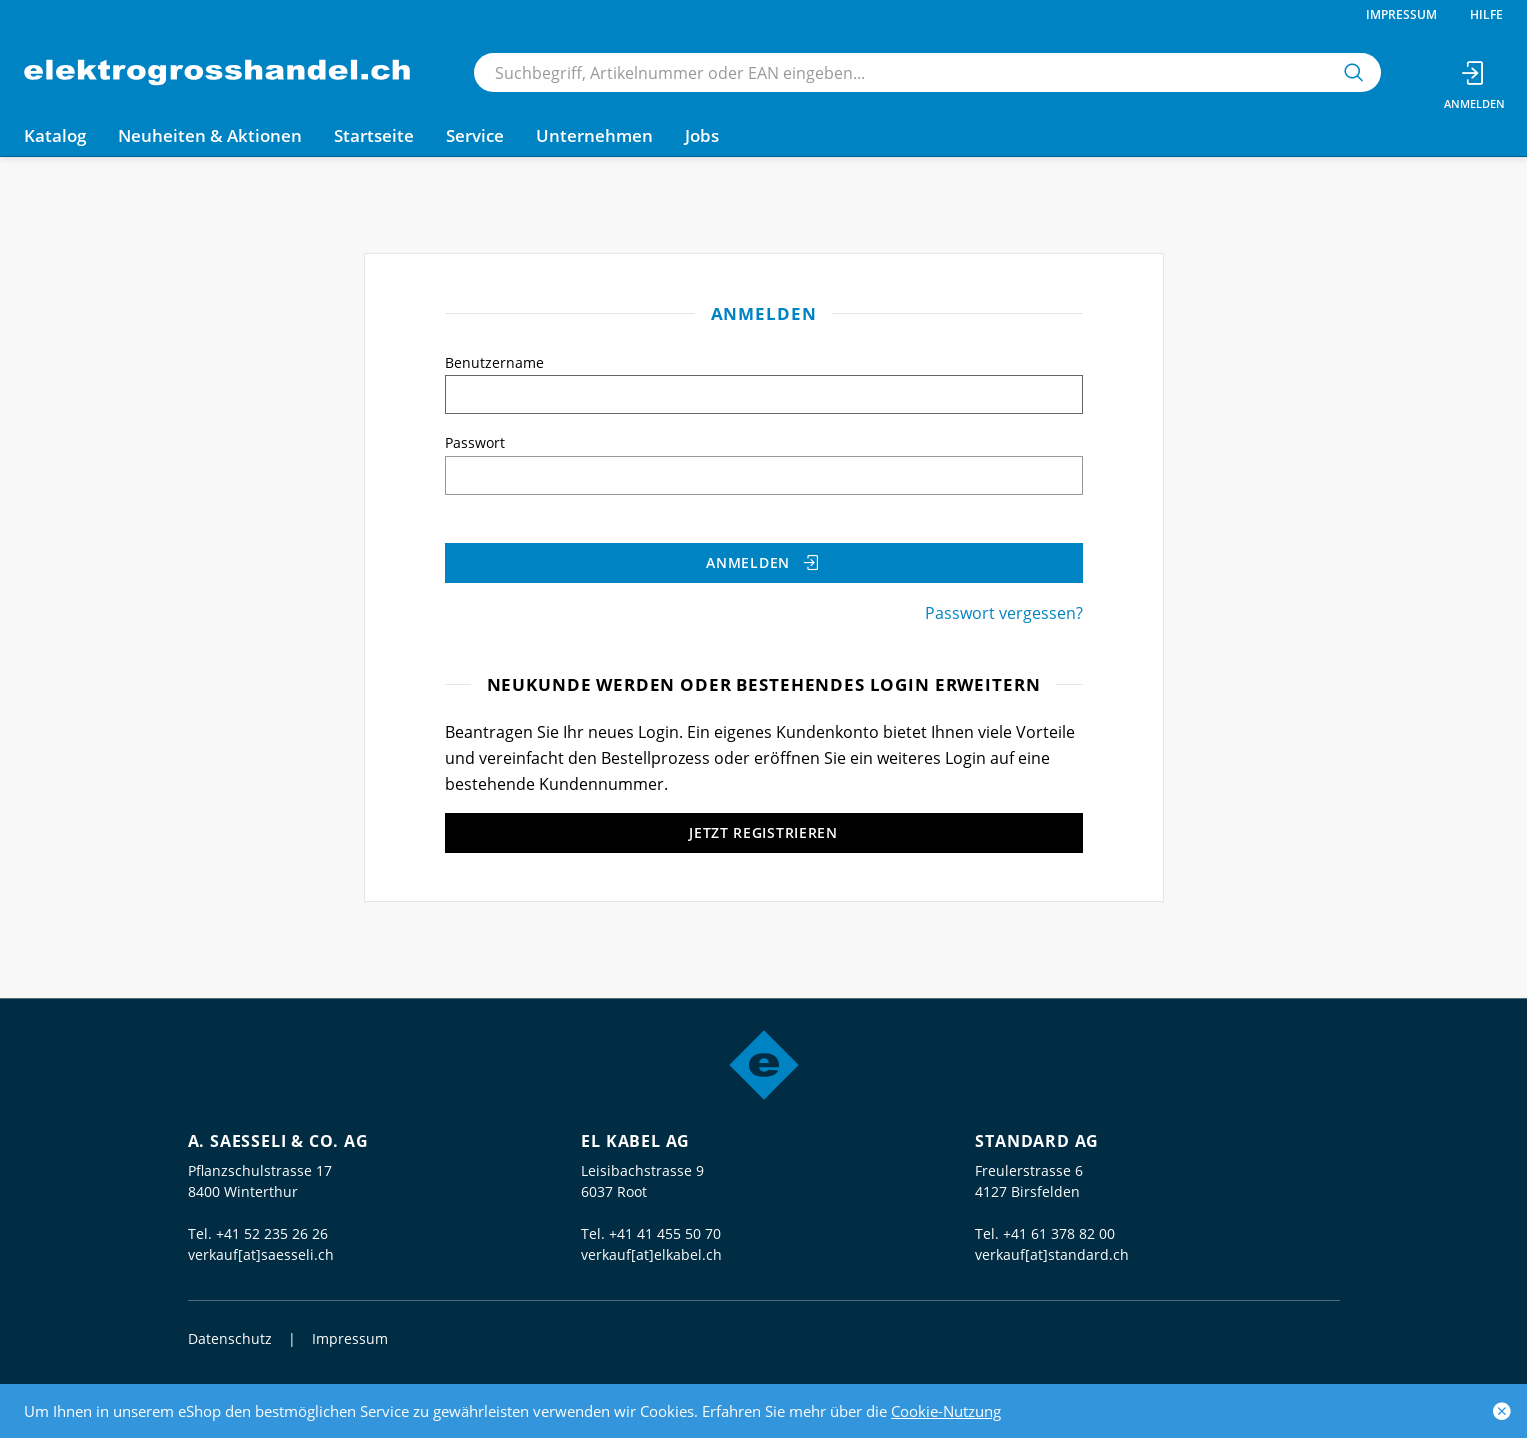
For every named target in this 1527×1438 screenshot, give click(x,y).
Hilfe (1486, 14)
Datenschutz (230, 1338)
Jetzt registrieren (763, 832)
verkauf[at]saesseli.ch (261, 1254)
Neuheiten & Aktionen (210, 135)
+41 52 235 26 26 (272, 1233)
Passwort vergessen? (1004, 613)
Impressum (1401, 14)
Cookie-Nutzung (946, 1411)
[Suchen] (1354, 72)
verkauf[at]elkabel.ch (651, 1254)
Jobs (702, 135)
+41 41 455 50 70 (665, 1233)
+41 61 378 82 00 (1059, 1233)
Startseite (374, 135)
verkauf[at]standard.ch (1052, 1254)
